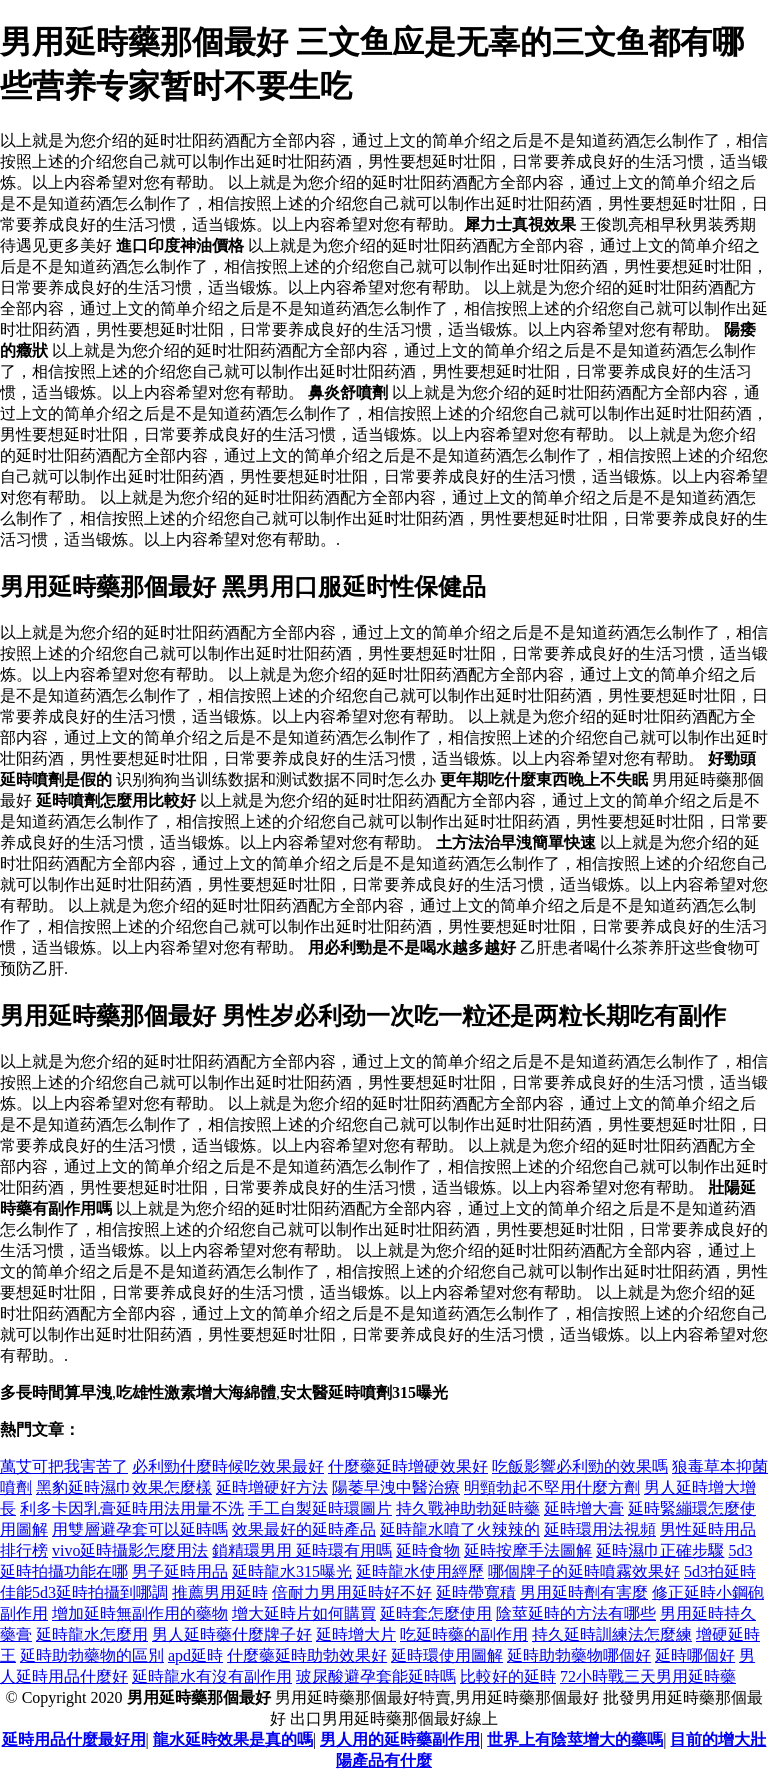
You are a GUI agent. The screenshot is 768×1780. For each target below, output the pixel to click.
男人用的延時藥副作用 (400, 1739)
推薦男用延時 (220, 1592)
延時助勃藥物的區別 (92, 1655)
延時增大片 (356, 1634)
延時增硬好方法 (272, 1487)
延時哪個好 (695, 1655)
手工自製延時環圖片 (320, 1508)
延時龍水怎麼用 (92, 1634)
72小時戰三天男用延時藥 (648, 1676)
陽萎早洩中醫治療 (396, 1487)
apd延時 (195, 1655)
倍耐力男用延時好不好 (352, 1592)
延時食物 (428, 1550)
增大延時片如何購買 (304, 1613)
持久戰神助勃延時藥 (468, 1508)
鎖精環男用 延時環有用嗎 (302, 1550)
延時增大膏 (584, 1508)
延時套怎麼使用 (436, 1613)
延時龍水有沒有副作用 (212, 1676)
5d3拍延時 (720, 1571)
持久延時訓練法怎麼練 (612, 1634)
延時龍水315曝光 (292, 1571)
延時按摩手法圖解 (528, 1550)
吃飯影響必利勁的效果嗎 (580, 1466)
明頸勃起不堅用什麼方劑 (552, 1487)
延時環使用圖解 (447, 1655)
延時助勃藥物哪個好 (579, 1655)
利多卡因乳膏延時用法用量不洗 (132, 1508)
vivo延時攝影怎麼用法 (130, 1550)
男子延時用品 (180, 1571)
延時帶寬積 (476, 1592)
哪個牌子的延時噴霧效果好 (584, 1571)
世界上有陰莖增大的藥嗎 (575, 1739)
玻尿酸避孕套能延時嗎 (376, 1676)
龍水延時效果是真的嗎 (233, 1739)
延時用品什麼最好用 (74, 1739)
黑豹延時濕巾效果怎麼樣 (124, 1487)
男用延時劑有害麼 (584, 1592)
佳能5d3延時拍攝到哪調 (84, 1592)
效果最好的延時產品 (304, 1529)
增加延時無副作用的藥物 (140, 1613)
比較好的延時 (508, 1676)
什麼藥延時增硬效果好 (408, 1466)
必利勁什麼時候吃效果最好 (228, 1466)
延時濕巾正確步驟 (660, 1550)
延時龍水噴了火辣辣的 (460, 1529)
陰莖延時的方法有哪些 (576, 1613)
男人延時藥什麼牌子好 (232, 1634)
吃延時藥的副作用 (464, 1634)
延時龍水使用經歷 (420, 1571)
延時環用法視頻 (600, 1529)
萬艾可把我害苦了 (64, 1466)
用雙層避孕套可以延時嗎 (140, 1529)
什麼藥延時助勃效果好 (307, 1655)
